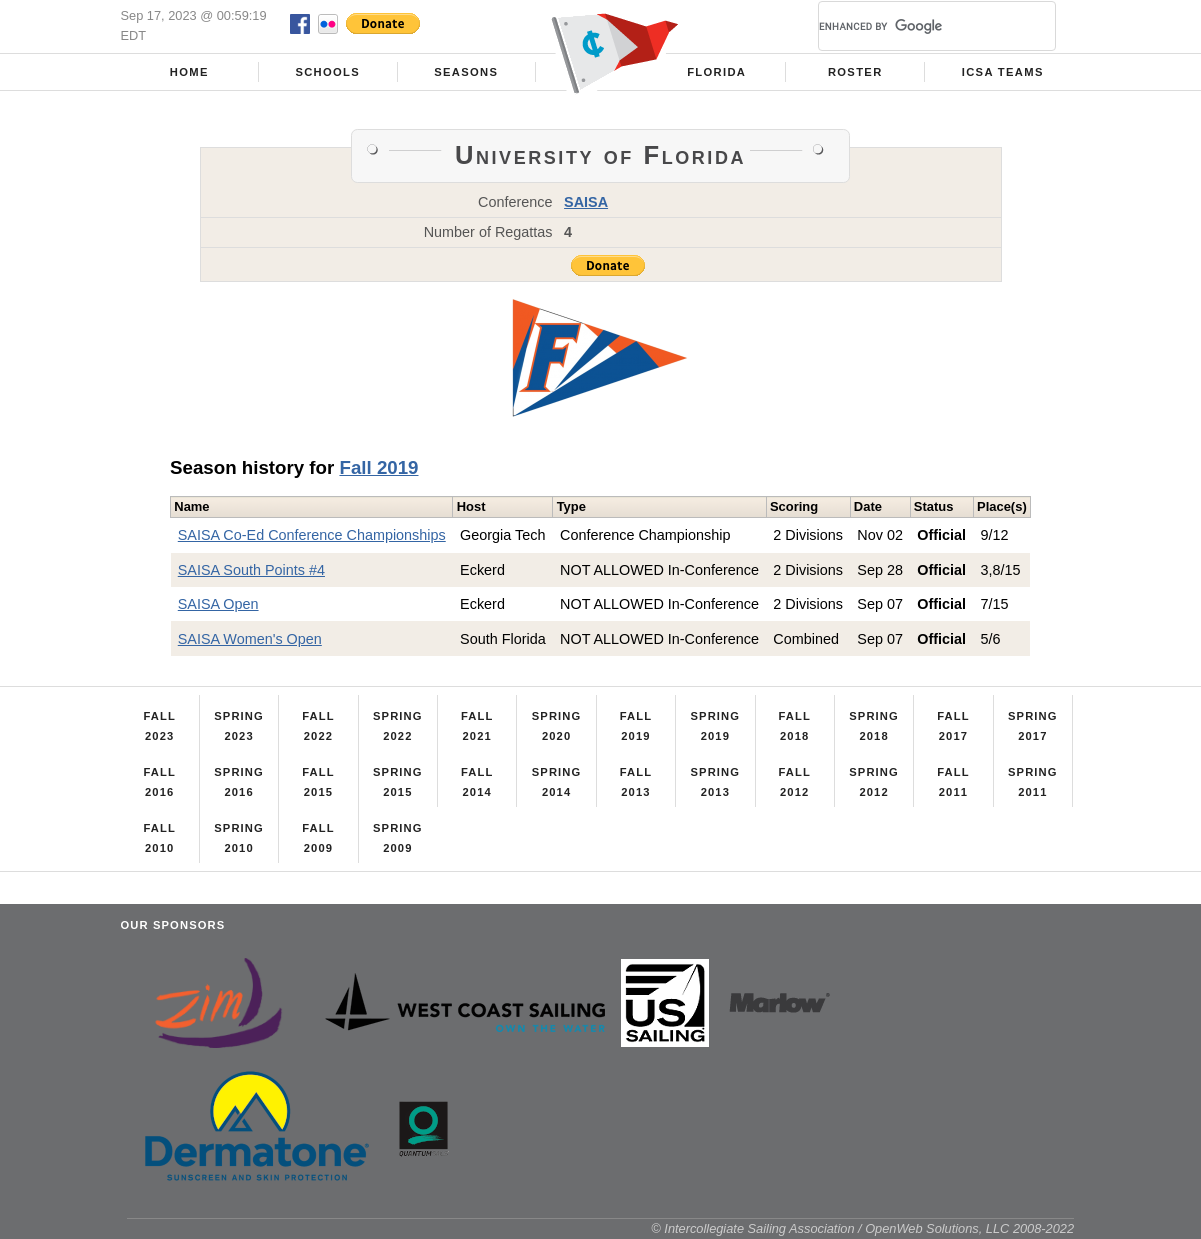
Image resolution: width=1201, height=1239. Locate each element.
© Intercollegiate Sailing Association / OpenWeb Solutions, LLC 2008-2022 (862, 1228)
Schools (327, 72)
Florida (716, 72)
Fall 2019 (378, 467)
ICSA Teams (1003, 72)
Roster (855, 72)
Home (189, 72)
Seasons (466, 72)
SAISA (586, 202)
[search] (913, 26)
